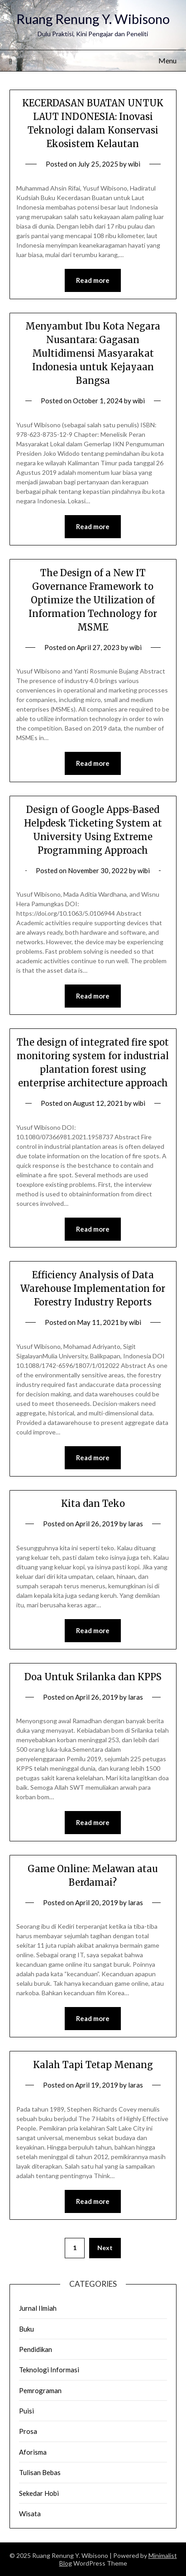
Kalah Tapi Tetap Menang (93, 2064)
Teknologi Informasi (49, 2370)
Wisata (30, 2513)
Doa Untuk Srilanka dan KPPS (93, 1676)
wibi (134, 164)
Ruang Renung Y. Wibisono (93, 19)
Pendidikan (35, 2349)
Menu (167, 60)
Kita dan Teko (93, 1503)
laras (135, 1524)
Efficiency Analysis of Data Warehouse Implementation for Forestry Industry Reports (92, 1288)
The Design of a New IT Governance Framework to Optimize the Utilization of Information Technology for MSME (93, 600)
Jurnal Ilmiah (38, 2308)
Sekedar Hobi (39, 2493)
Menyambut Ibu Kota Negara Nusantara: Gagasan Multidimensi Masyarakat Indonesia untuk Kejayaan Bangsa (92, 353)
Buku (26, 2329)
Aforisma (33, 2452)
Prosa (28, 2431)
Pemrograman (40, 2390)
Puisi (26, 2411)
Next (105, 2247)
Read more (93, 280)
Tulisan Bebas (40, 2472)
